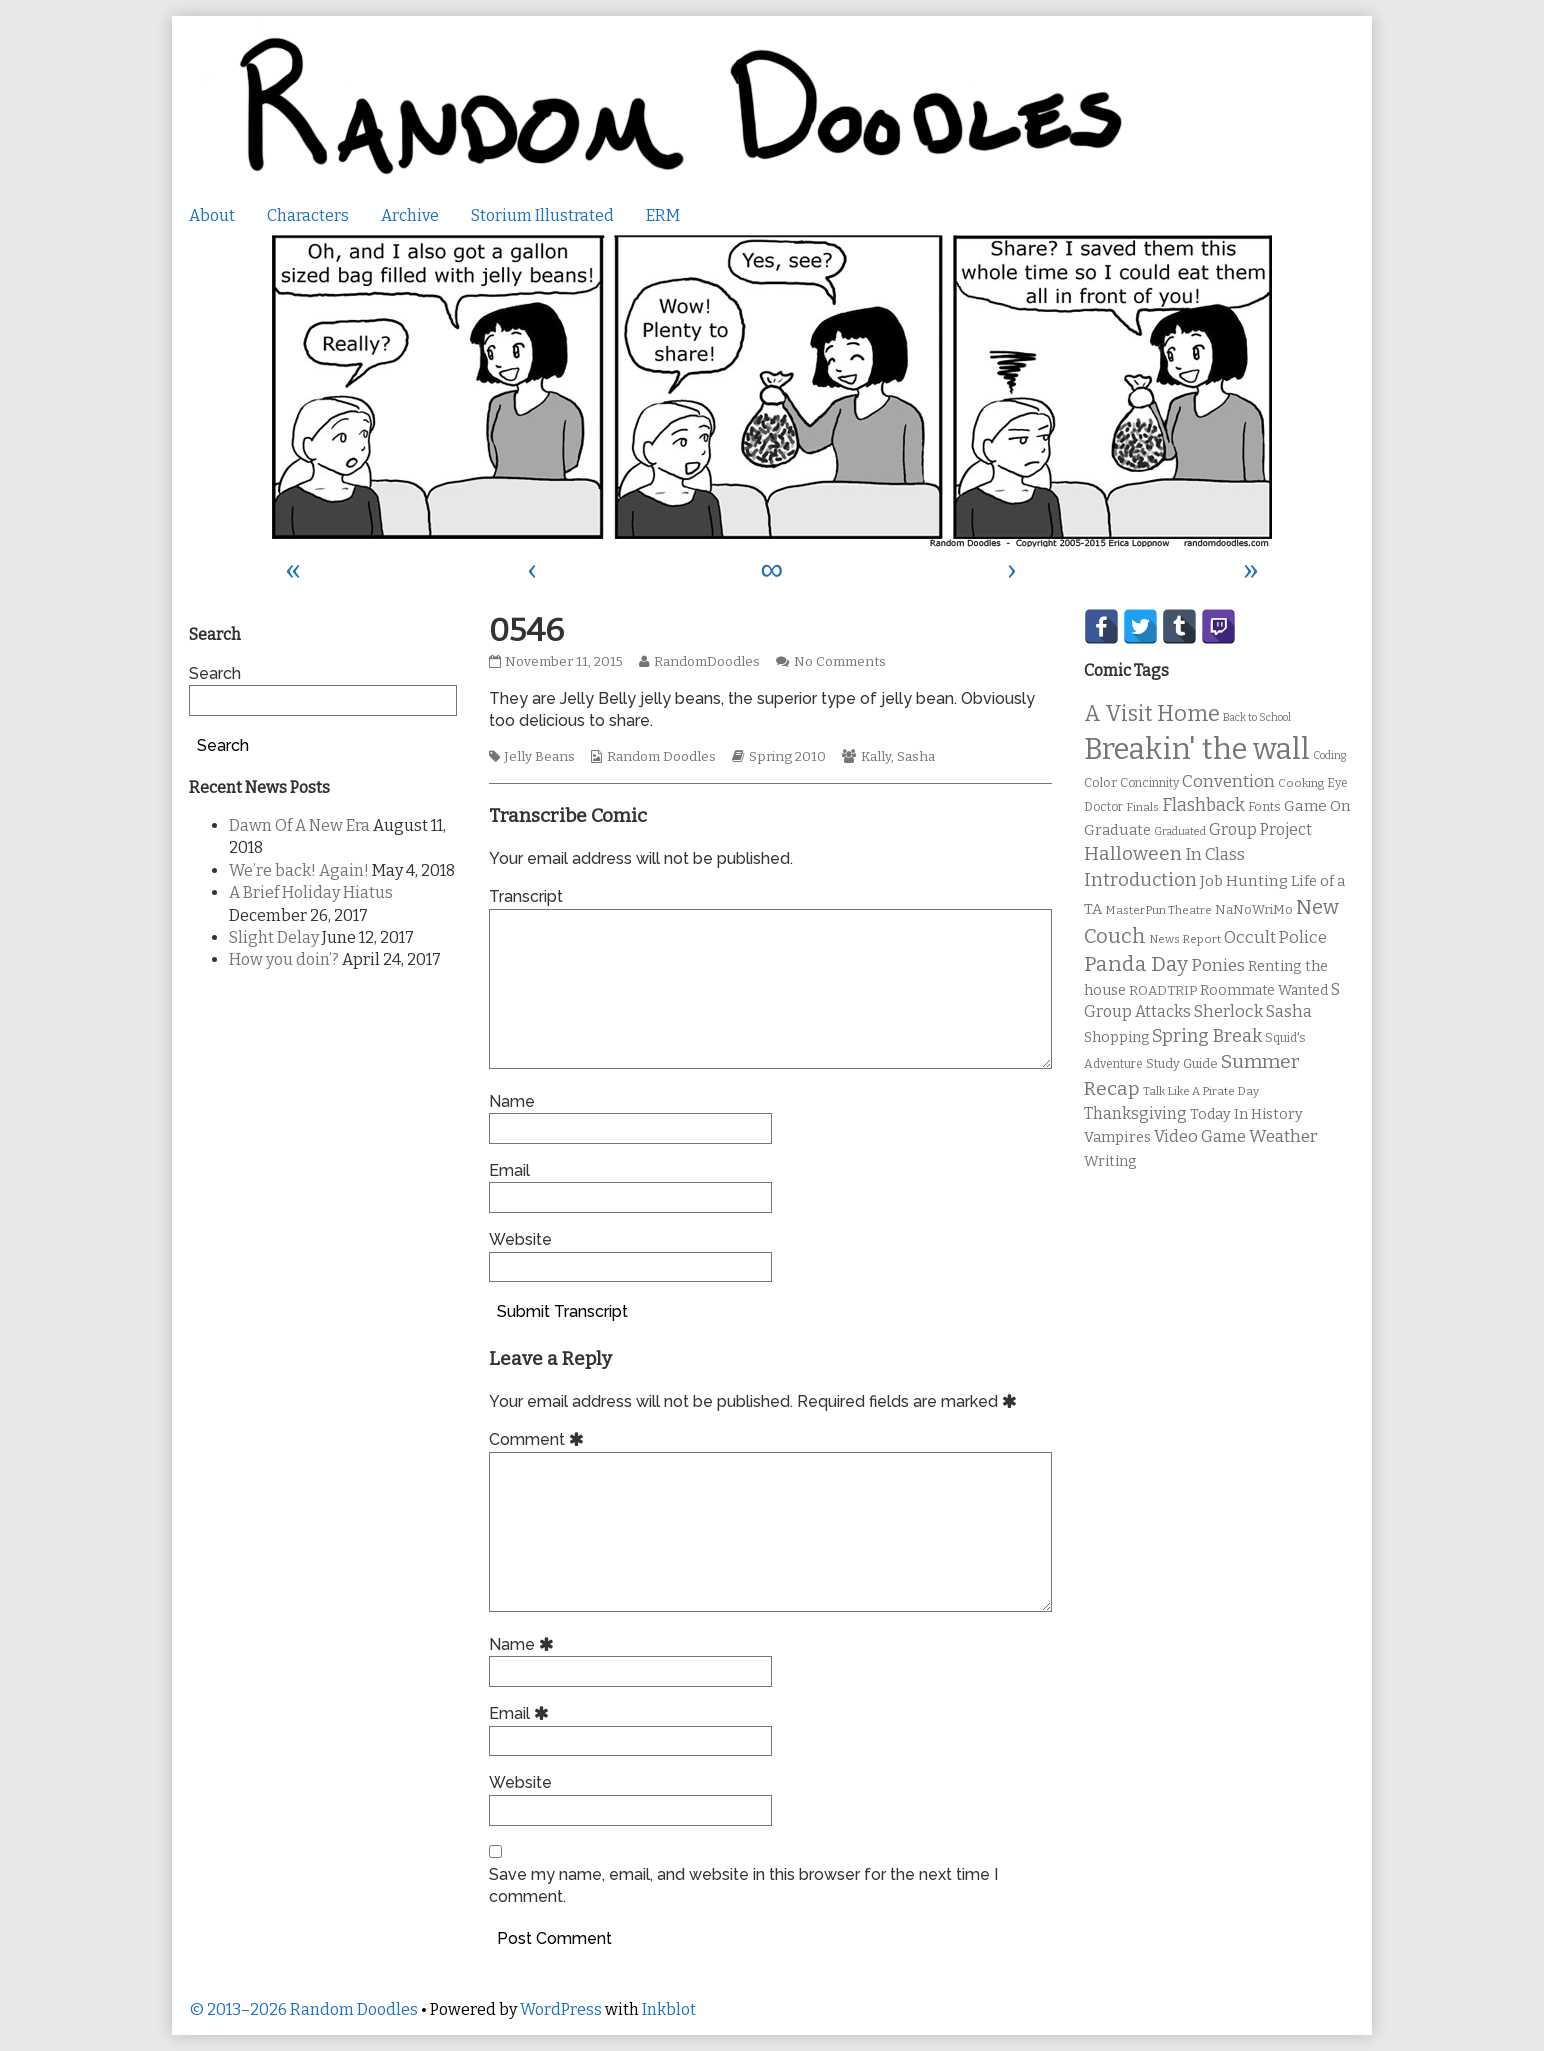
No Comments (840, 662)
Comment (539, 1439)
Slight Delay (274, 937)
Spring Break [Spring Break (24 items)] (1207, 1036)
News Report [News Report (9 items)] (1185, 939)
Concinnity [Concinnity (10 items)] (1149, 783)
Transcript (526, 896)
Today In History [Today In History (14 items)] (1246, 1114)
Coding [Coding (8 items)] (1329, 755)
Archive (410, 215)
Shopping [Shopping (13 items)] (1116, 1037)
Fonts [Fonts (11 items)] (1264, 806)
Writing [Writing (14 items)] (1110, 1161)
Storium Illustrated (542, 215)
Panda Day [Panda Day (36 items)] (1136, 964)
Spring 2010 (787, 757)
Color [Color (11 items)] (1100, 782)
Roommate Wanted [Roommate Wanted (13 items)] (1264, 990)
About (212, 215)
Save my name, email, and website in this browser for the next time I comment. (743, 1885)
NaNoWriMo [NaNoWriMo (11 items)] (1254, 909)
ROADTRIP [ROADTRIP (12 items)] (1163, 991)
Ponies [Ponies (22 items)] (1218, 965)
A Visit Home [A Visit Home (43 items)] (1152, 714)
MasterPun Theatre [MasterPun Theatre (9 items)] (1158, 910)
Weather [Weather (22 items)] (1283, 1136)
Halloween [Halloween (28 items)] (1133, 853)
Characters (308, 215)
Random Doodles (661, 757)
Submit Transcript (562, 1311)
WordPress (561, 2009)
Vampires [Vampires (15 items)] (1117, 1137)
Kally (876, 757)
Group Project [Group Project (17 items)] (1260, 829)
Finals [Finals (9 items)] (1142, 807)
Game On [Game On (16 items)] (1317, 806)
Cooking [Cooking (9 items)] (1301, 783)
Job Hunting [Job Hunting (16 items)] (1244, 881)
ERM (663, 215)
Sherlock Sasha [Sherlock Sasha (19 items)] (1253, 1011)
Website (520, 1239)
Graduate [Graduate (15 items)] (1117, 830)
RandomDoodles (706, 662)
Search (215, 673)
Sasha (916, 757)
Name (512, 1101)
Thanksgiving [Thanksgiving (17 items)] (1135, 1113)
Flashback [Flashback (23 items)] (1203, 805)
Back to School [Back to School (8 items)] (1257, 717)
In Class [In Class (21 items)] (1215, 854)
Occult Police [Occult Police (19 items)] (1275, 937)
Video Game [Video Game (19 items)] (1200, 1136)
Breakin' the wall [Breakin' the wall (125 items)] (1197, 749)
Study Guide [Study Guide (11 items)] (1182, 1063)
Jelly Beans (539, 757)
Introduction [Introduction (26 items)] (1140, 880)
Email (509, 1170)
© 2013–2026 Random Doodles (303, 2009)
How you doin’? (284, 959)
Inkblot (669, 2009)
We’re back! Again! (299, 870)
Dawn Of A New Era (299, 825)
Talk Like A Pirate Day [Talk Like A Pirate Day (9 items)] (1201, 1091)
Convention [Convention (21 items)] (1228, 781)
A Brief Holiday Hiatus (311, 892)
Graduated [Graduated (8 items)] (1180, 831)
